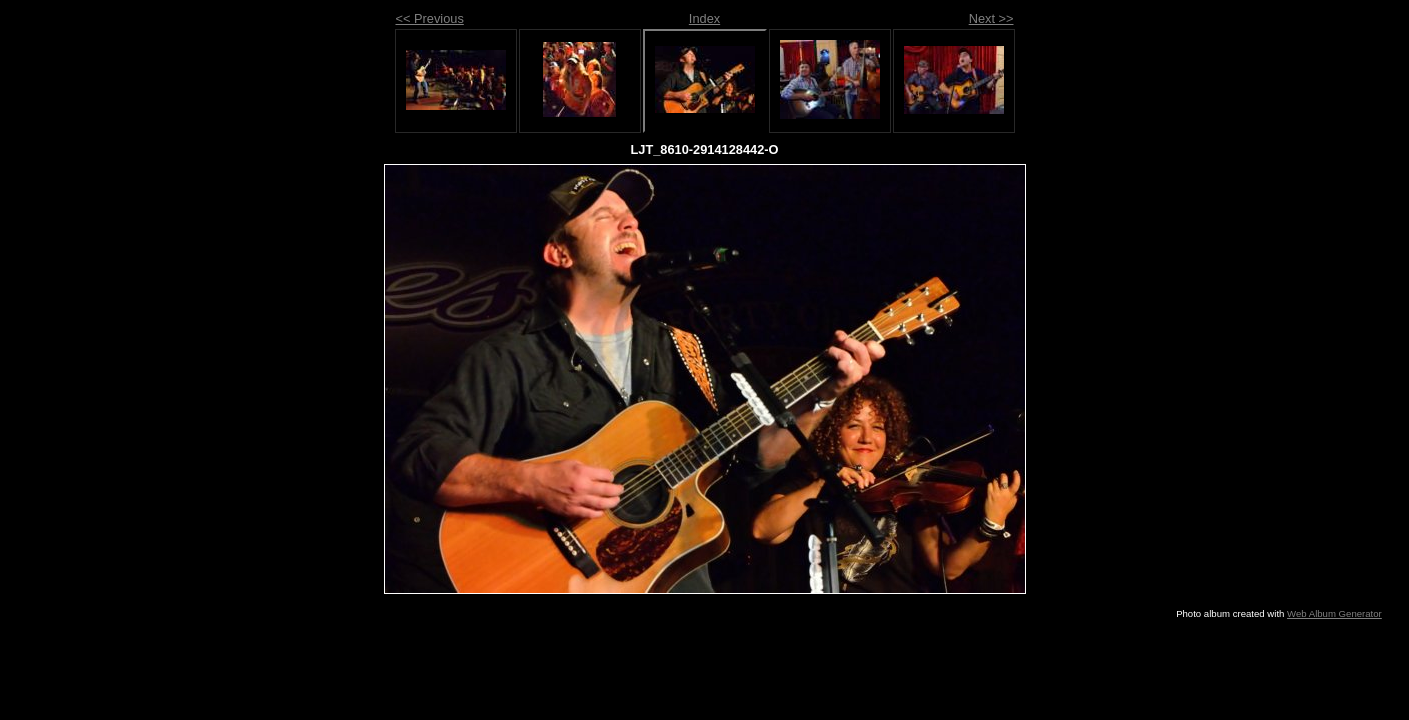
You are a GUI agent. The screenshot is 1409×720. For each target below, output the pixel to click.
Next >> (991, 18)
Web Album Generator (1334, 613)
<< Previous (430, 18)
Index (704, 18)
